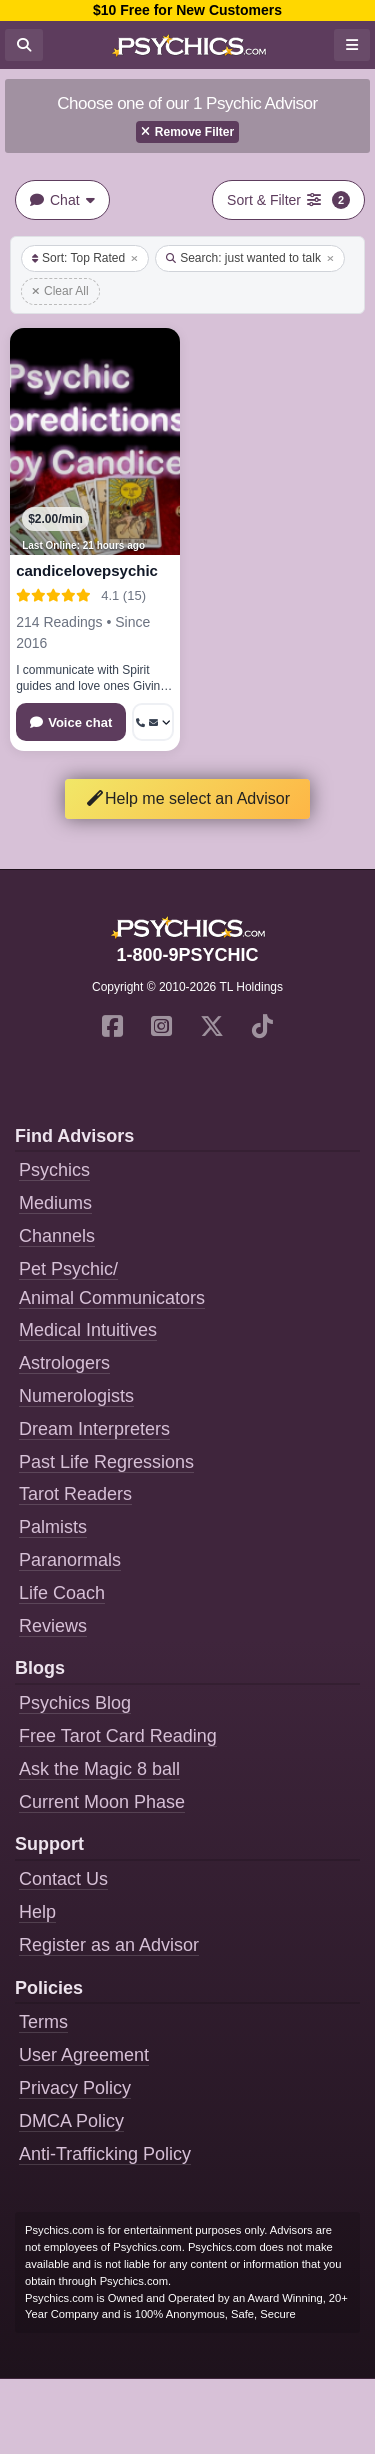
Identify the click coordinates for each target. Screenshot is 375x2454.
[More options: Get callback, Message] (153, 722)
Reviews (53, 1626)
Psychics (54, 1170)
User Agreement (84, 2055)
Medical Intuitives (88, 1330)
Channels (57, 1236)
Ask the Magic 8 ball (99, 1769)
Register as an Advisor (109, 1945)
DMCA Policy (71, 2121)
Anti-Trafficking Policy (105, 2154)
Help (37, 1912)
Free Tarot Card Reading (118, 1736)
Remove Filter (187, 132)
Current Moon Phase (102, 1802)
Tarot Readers (75, 1494)
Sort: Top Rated (85, 258)
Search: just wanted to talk (250, 258)
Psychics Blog (75, 1703)
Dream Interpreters (94, 1429)
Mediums (55, 1203)
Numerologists (76, 1396)
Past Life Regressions (106, 1462)
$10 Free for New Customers (187, 10)
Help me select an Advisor (187, 798)
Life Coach (62, 1593)
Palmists (53, 1527)
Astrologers (64, 1363)
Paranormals (70, 1560)
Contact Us (63, 1879)
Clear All (60, 291)
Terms (43, 2022)
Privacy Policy (75, 2088)
